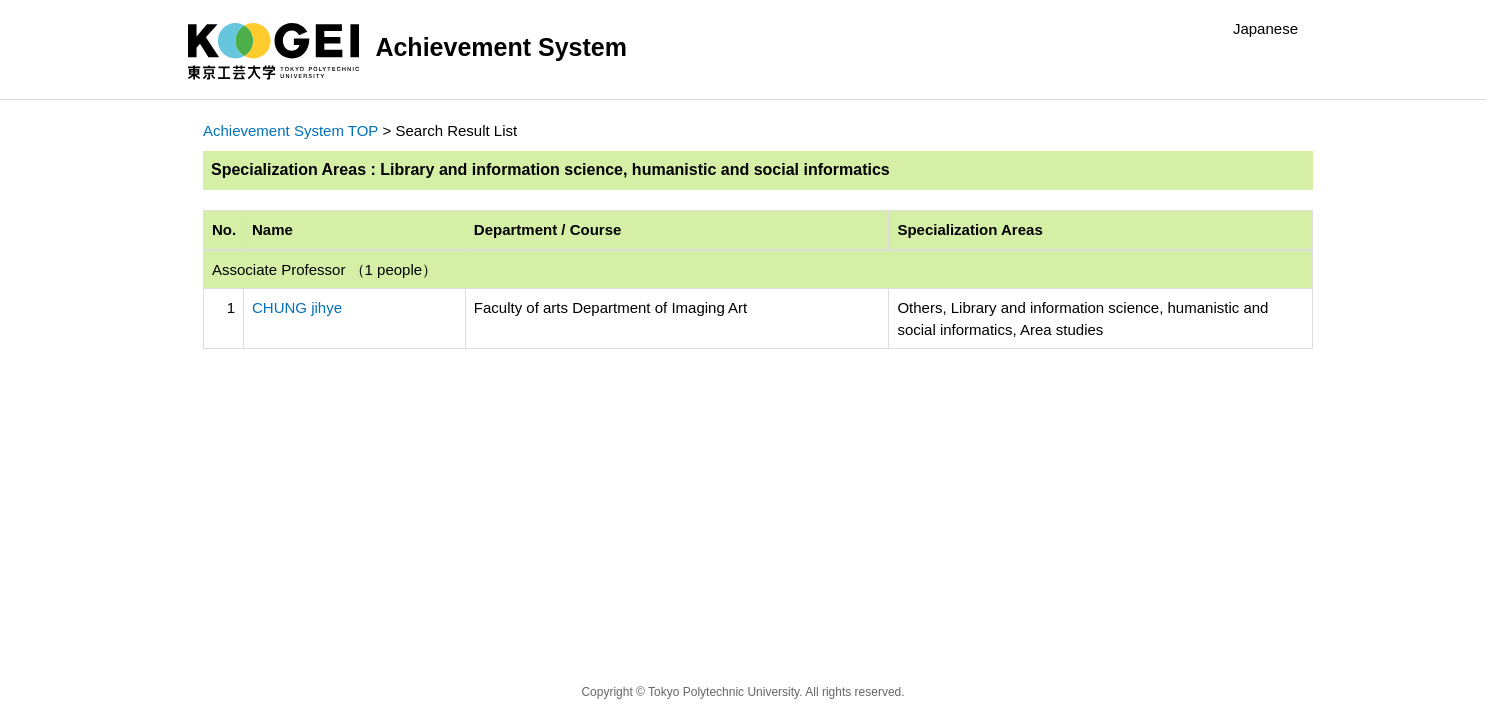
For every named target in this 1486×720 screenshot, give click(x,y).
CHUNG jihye (297, 307)
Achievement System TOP (290, 130)
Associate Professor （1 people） (324, 269)
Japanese (1265, 28)
